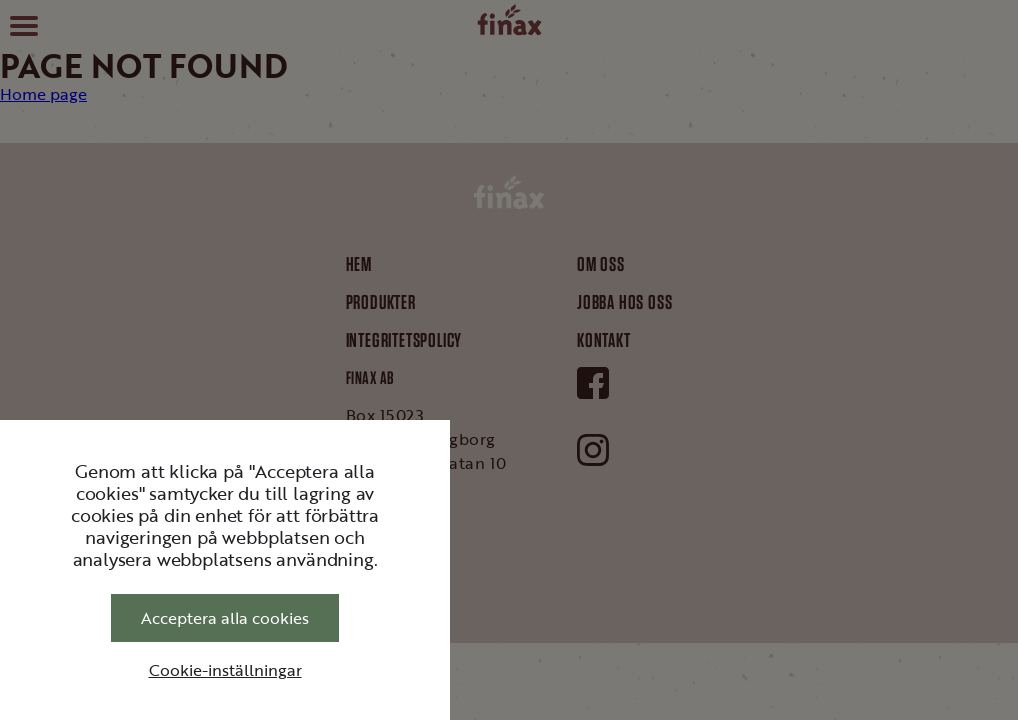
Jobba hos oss (624, 302)
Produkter (381, 302)
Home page (43, 94)
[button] (24, 24)
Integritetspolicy (404, 340)
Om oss (601, 264)
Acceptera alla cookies (225, 618)
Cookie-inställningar (225, 670)
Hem (359, 264)
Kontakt (604, 340)
